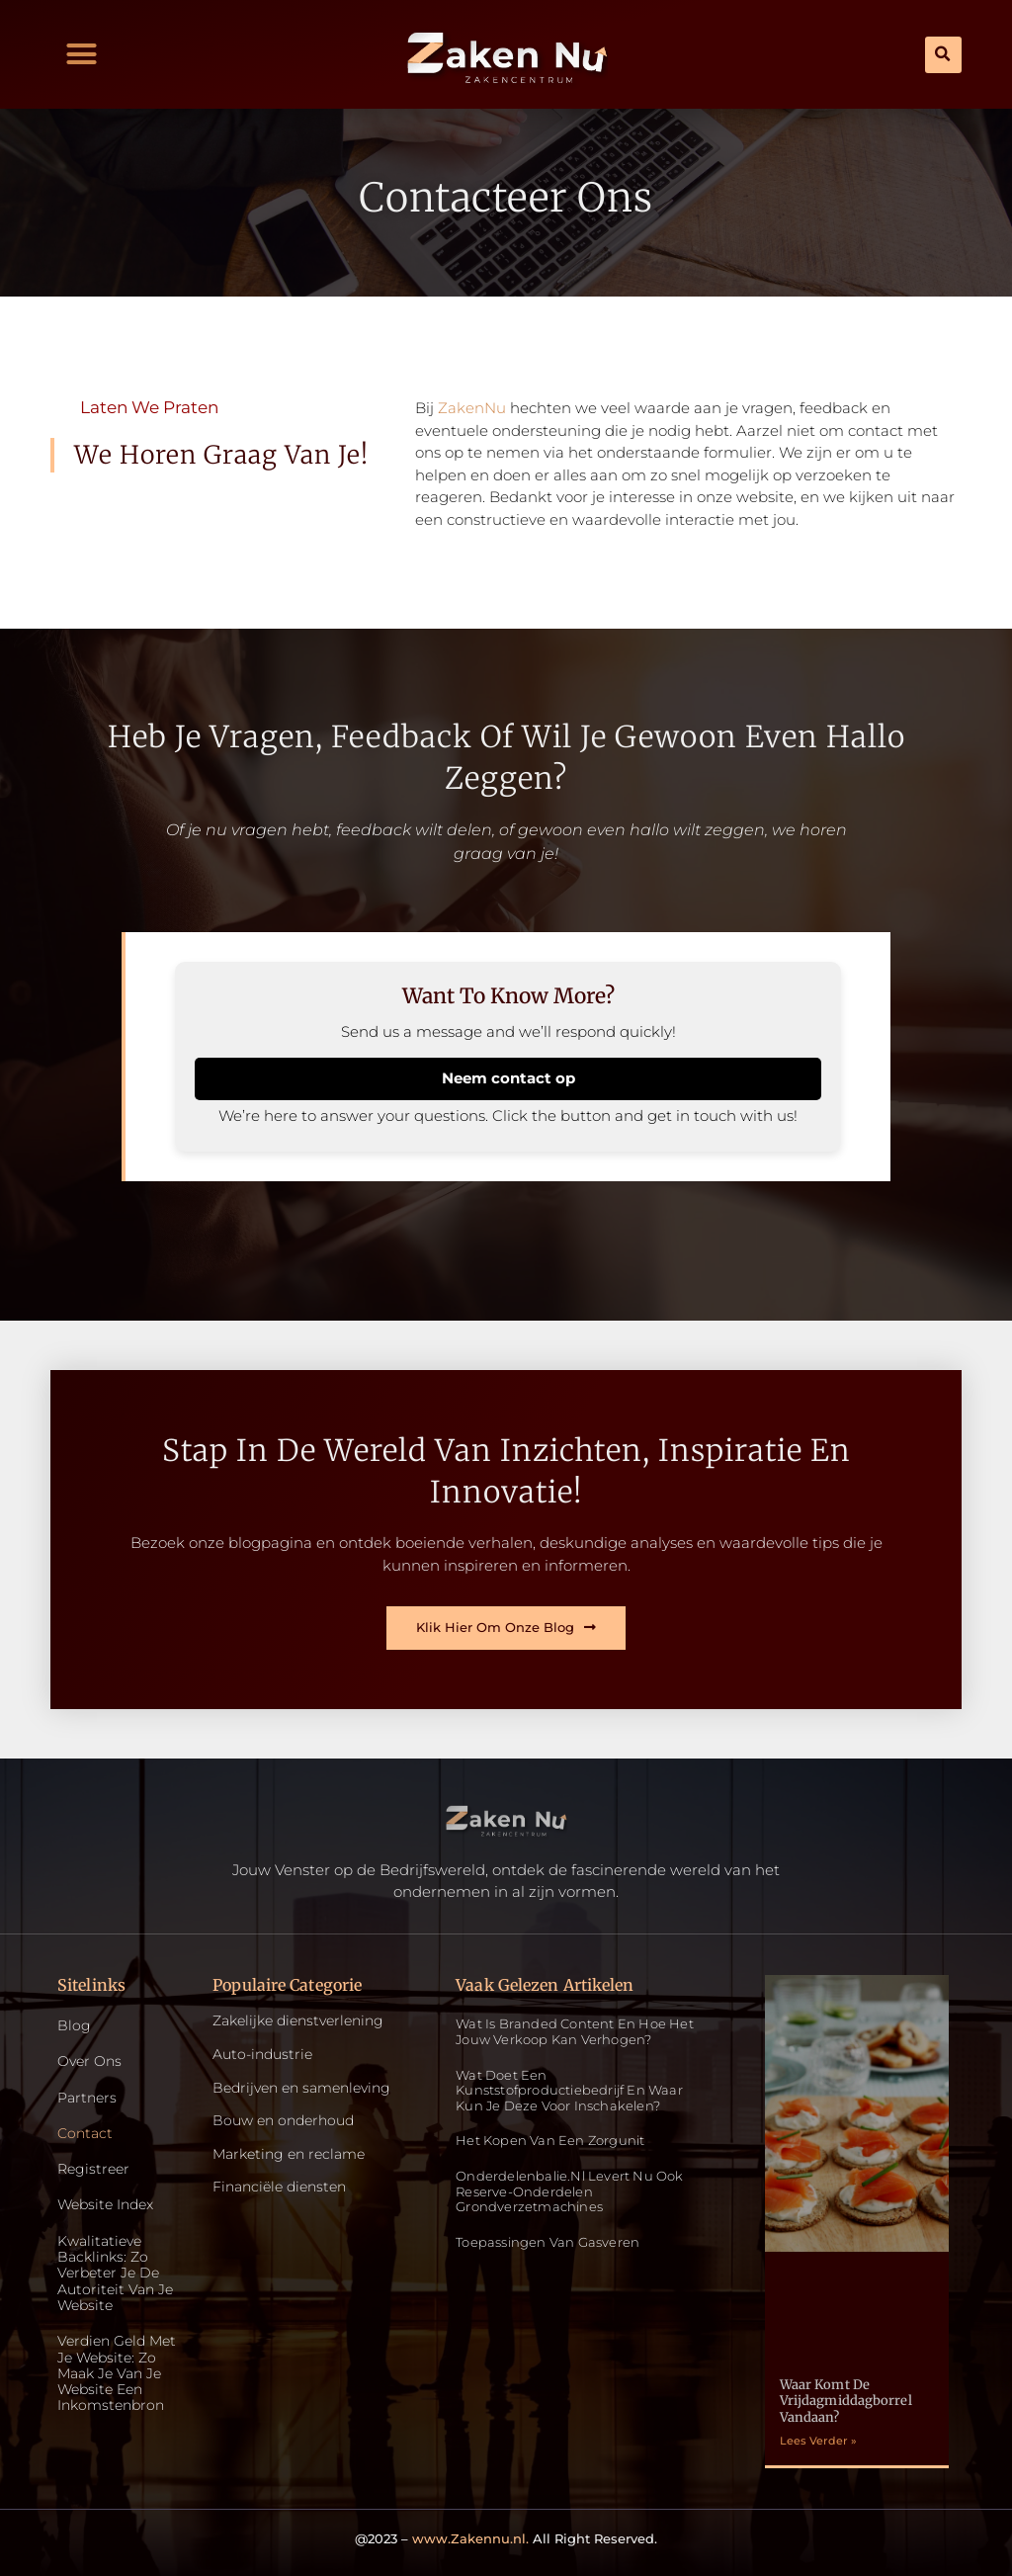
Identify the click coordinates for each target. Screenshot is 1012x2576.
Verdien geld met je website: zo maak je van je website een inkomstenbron (116, 2380)
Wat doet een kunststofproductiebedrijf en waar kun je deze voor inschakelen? (569, 2090)
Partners (87, 2099)
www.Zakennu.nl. (470, 2539)
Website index (105, 2208)
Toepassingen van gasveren (547, 2242)
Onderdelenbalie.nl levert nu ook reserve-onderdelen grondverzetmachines (569, 2192)
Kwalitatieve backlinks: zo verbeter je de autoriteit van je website (115, 2277)
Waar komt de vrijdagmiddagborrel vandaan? (846, 2401)
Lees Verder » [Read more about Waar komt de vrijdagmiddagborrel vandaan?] (818, 2441)
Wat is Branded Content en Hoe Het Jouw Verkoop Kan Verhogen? (575, 2032)
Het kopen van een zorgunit (550, 2141)
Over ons (89, 2062)
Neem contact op (508, 1078)
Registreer (93, 2172)
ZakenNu (472, 407)
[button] (82, 54)
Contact (85, 2135)
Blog (74, 2026)
